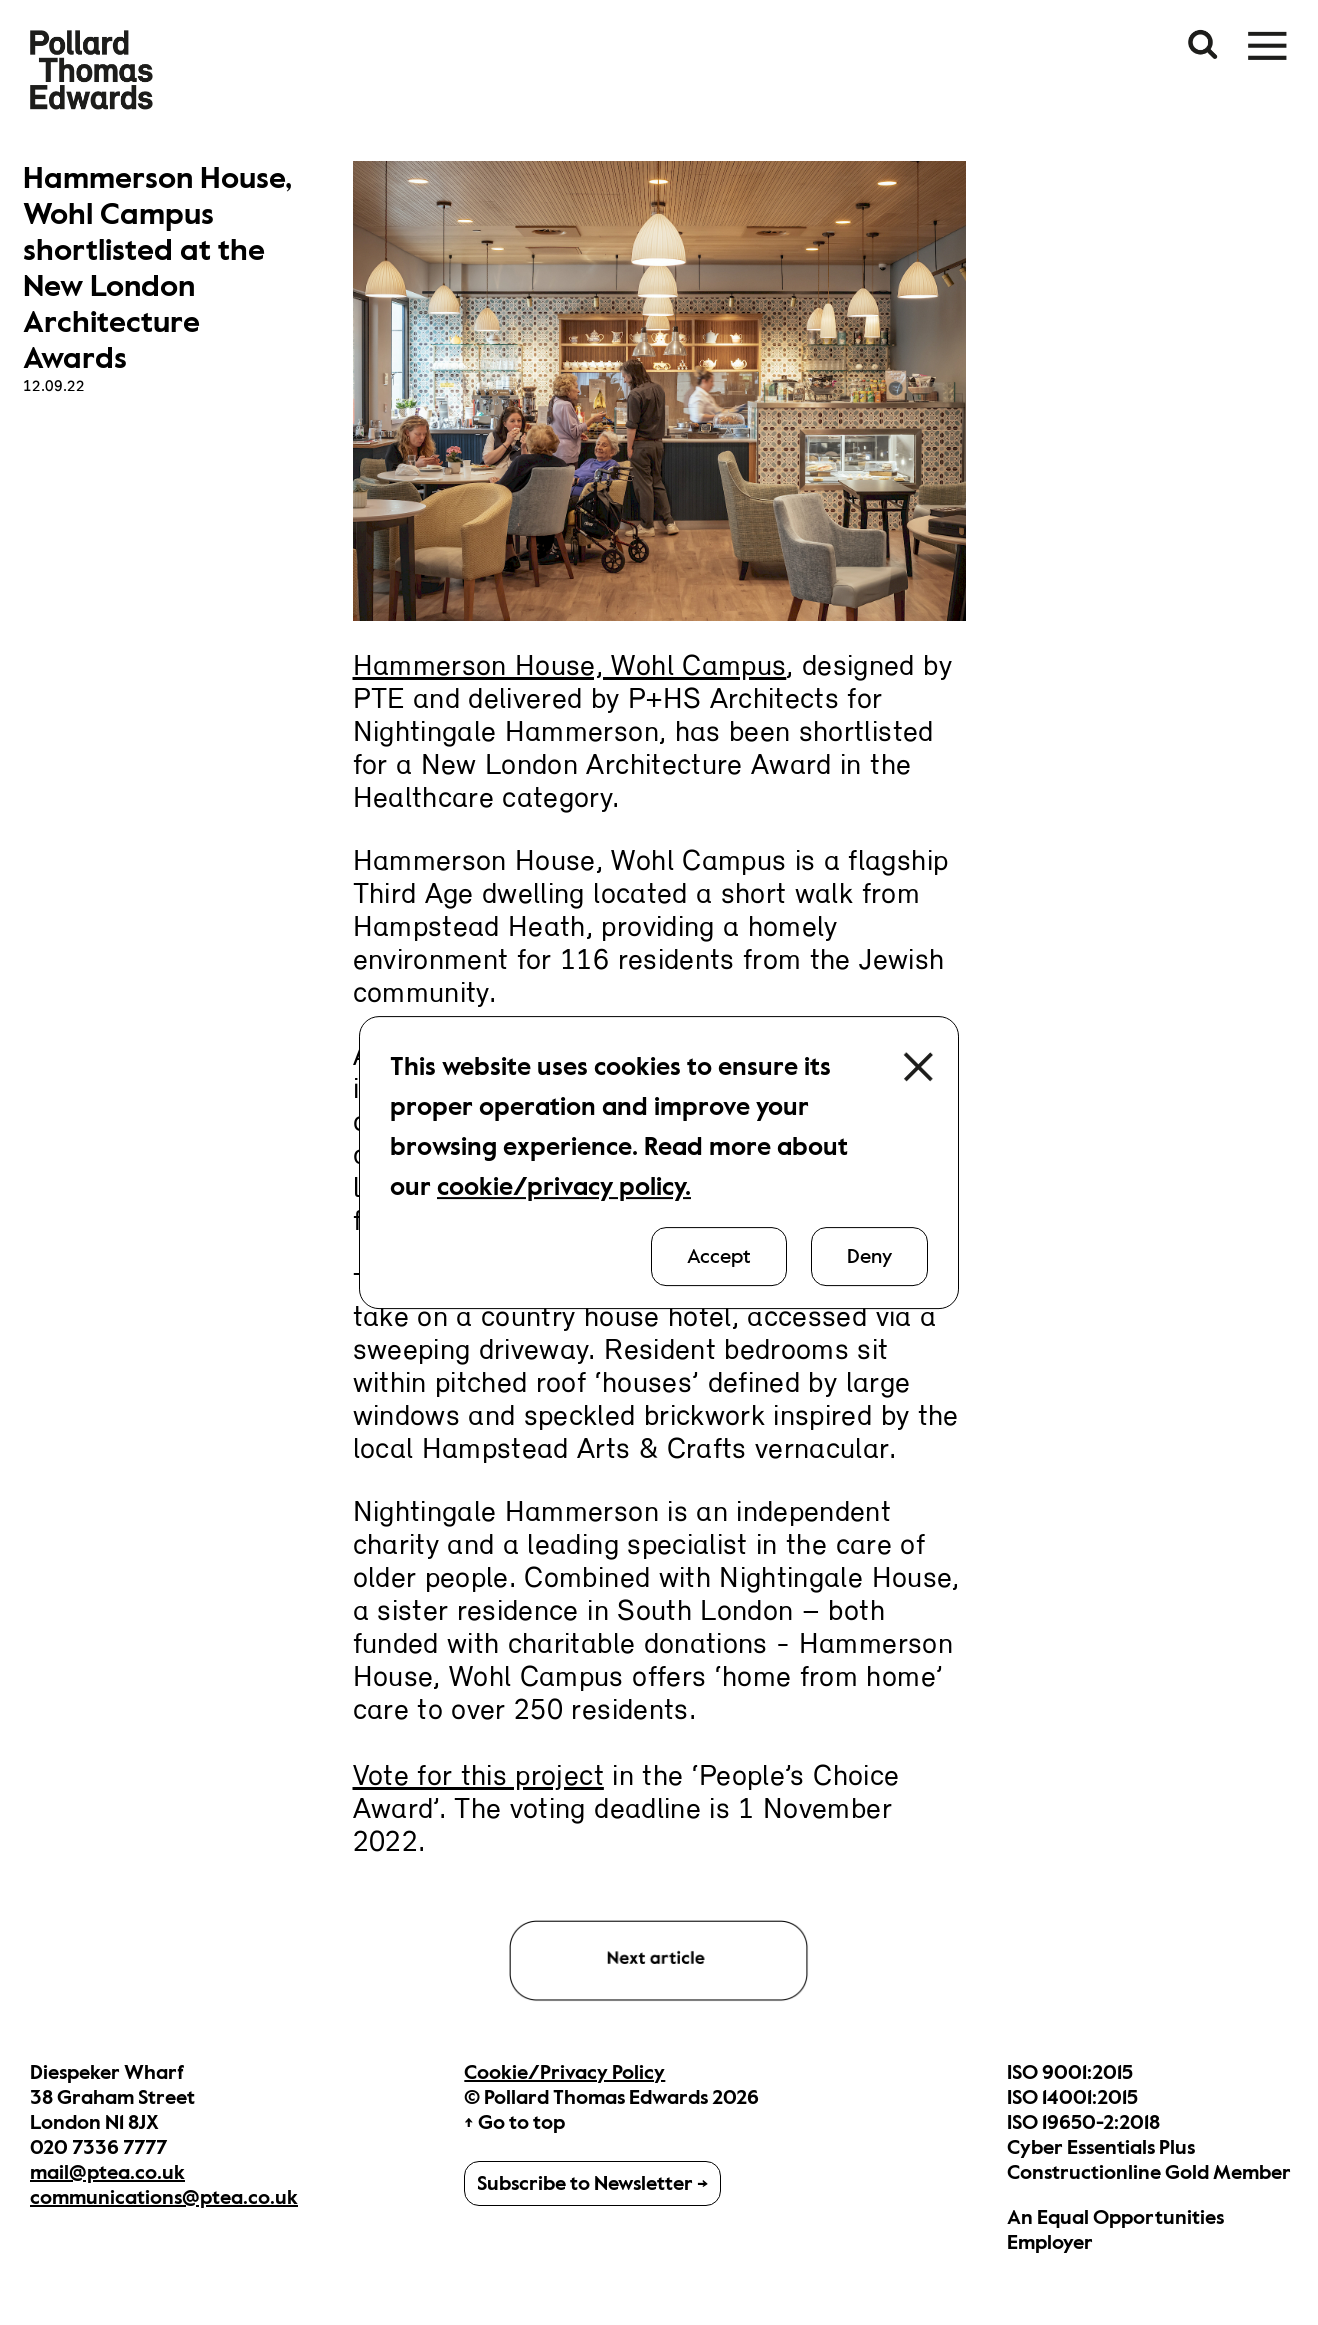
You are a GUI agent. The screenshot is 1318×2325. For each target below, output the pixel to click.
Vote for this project (478, 1777)
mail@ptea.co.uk (107, 2172)
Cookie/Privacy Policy (564, 2072)
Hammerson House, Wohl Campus (570, 667)
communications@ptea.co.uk (164, 2197)
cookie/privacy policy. (564, 1186)
